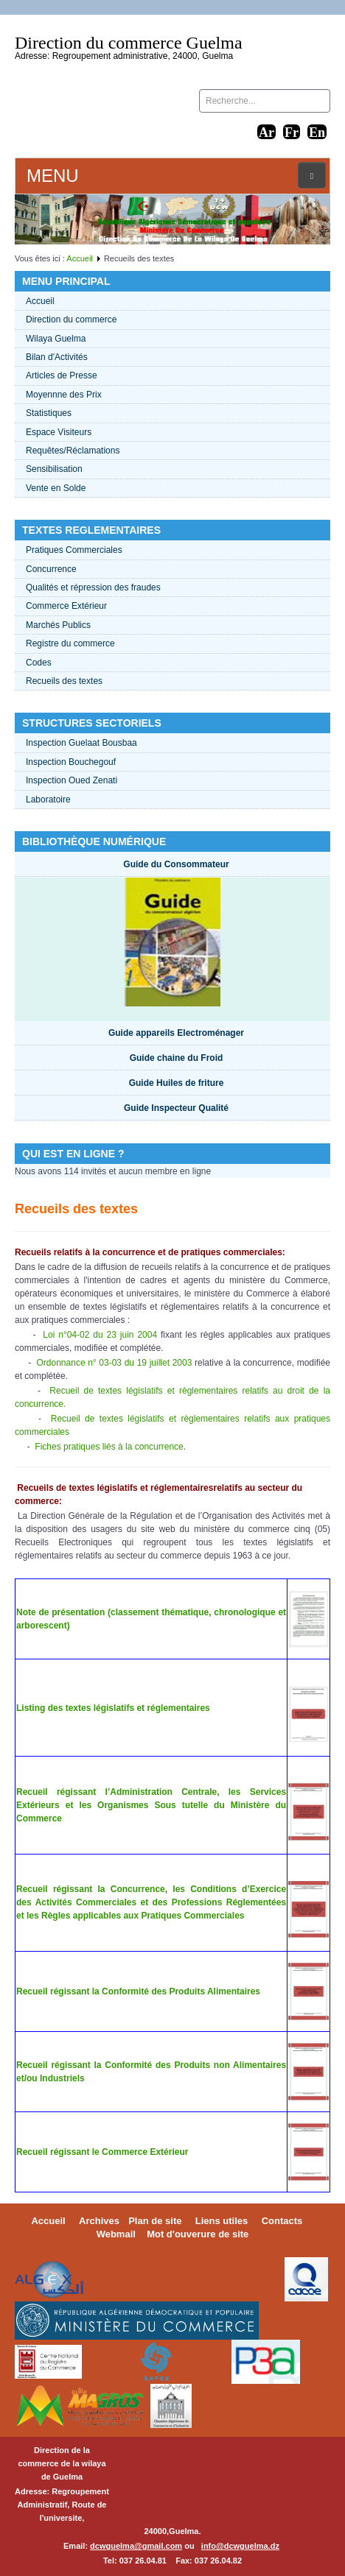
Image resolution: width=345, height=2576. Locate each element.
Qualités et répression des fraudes (93, 587)
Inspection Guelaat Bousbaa (81, 743)
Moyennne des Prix (64, 394)
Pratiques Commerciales (74, 550)
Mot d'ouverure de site (197, 2234)
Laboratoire (48, 799)
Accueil (79, 258)
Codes (39, 662)
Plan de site (154, 2220)
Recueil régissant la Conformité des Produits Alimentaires (138, 1991)
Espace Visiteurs (58, 432)
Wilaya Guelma (56, 339)
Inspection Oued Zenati (71, 780)
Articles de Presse (61, 375)
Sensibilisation (54, 469)
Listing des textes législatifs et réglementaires (113, 1708)
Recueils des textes (64, 681)
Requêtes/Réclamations (72, 450)
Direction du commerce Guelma (129, 42)
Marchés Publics (58, 625)
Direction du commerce (71, 319)
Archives (99, 2220)
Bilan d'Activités (57, 357)
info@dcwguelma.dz (240, 2545)
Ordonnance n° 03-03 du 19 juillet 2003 (114, 1363)
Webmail (116, 2234)
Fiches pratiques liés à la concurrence (109, 1446)
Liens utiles (221, 2220)
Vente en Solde (56, 488)
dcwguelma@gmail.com (136, 2545)
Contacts (282, 2220)
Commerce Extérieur (66, 606)
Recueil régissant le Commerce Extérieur (102, 2152)
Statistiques (49, 413)
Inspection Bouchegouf (71, 762)
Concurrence (51, 569)
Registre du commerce (70, 643)
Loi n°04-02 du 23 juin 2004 (100, 1335)
